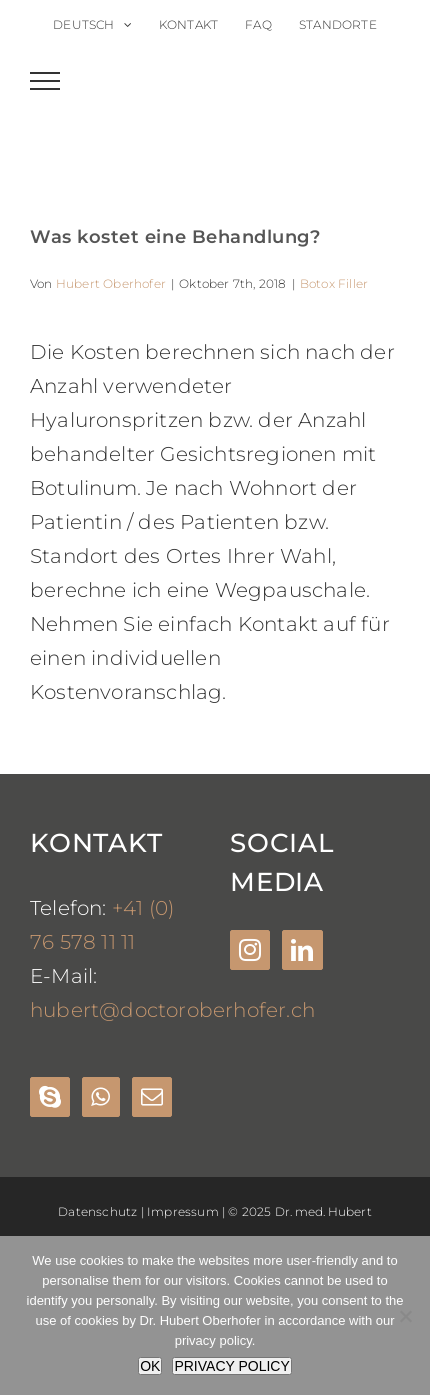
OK (150, 1366)
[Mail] (152, 1097)
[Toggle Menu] (45, 81)
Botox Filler (334, 283)
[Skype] (50, 1097)
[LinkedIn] (302, 950)
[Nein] (405, 1316)
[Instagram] (250, 950)
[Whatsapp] (100, 1097)
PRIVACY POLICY (231, 1366)
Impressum (183, 1211)
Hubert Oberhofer (111, 283)
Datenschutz (97, 1211)
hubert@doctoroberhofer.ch (172, 1010)
